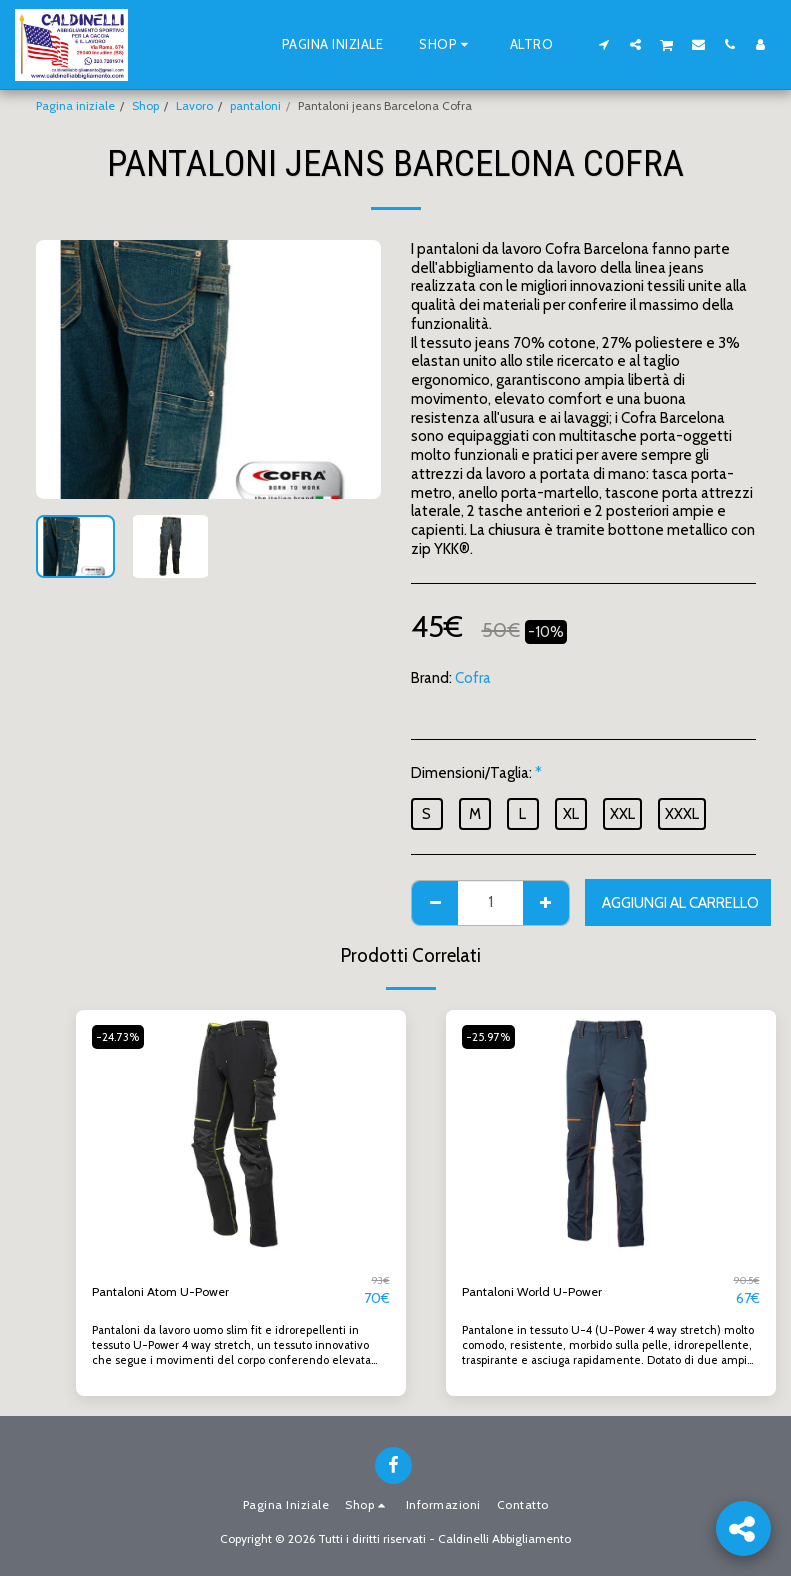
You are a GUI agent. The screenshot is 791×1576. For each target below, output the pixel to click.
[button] (604, 44)
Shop (145, 105)
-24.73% (122, 1036)
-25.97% (493, 1036)
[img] (241, 1134)
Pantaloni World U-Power (544, 1291)
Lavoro (194, 105)
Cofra (473, 678)
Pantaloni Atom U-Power (174, 1291)
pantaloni (255, 105)
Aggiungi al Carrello (680, 903)
